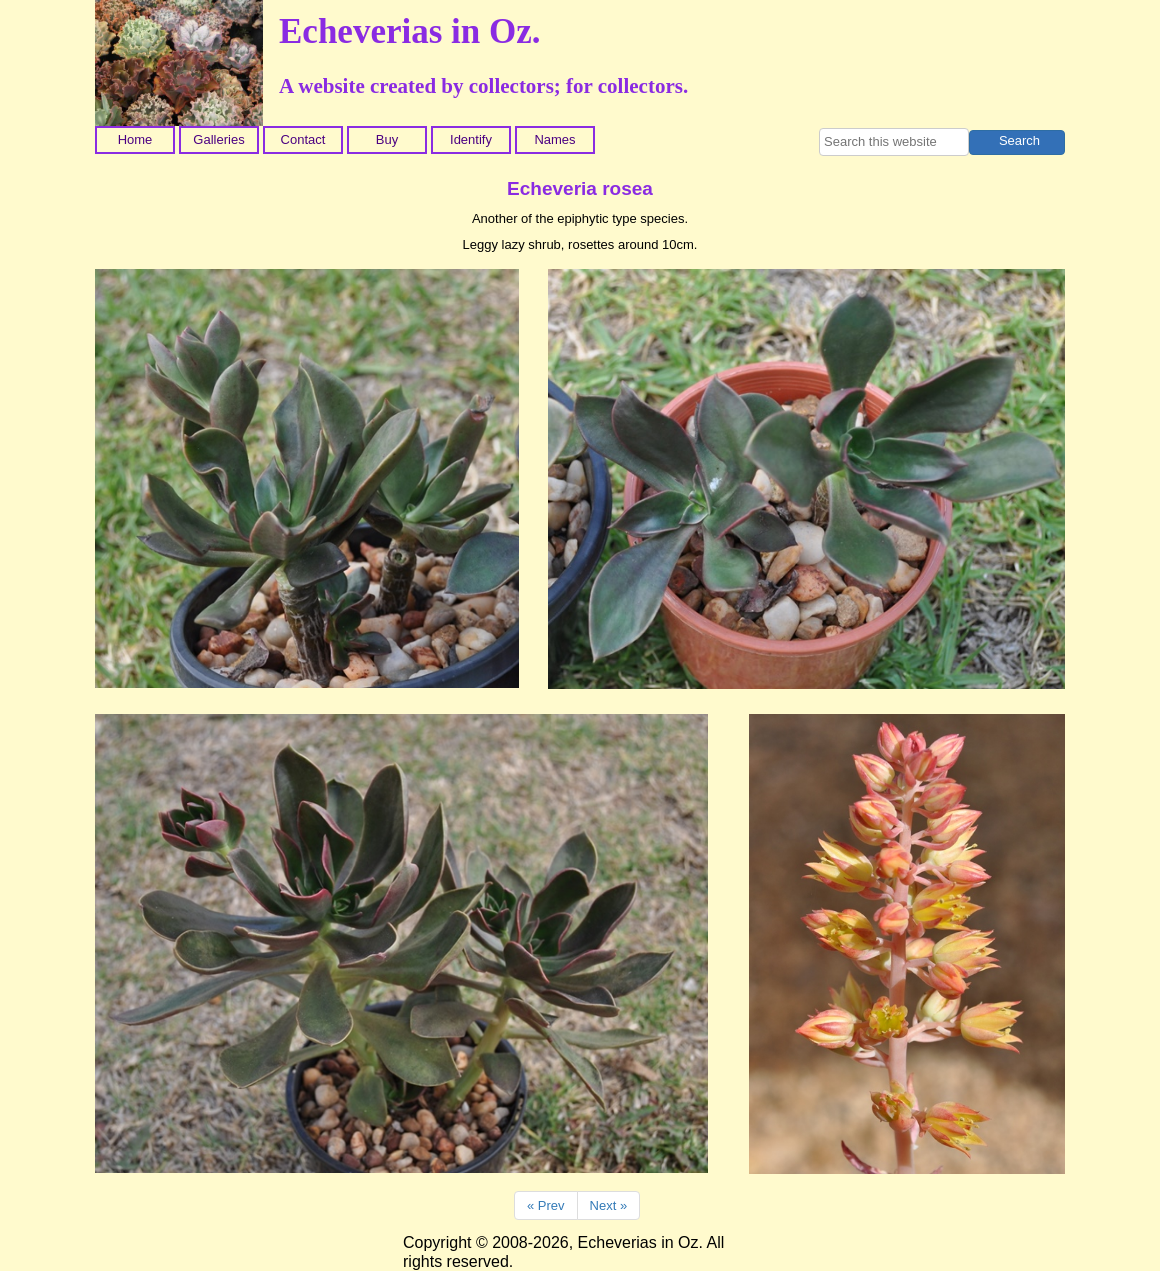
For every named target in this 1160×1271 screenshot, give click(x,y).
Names (554, 139)
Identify (471, 139)
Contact (303, 139)
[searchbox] (894, 142)
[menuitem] (137, 140)
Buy (387, 139)
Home (135, 139)
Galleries (218, 139)
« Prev (546, 1205)
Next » (609, 1205)
